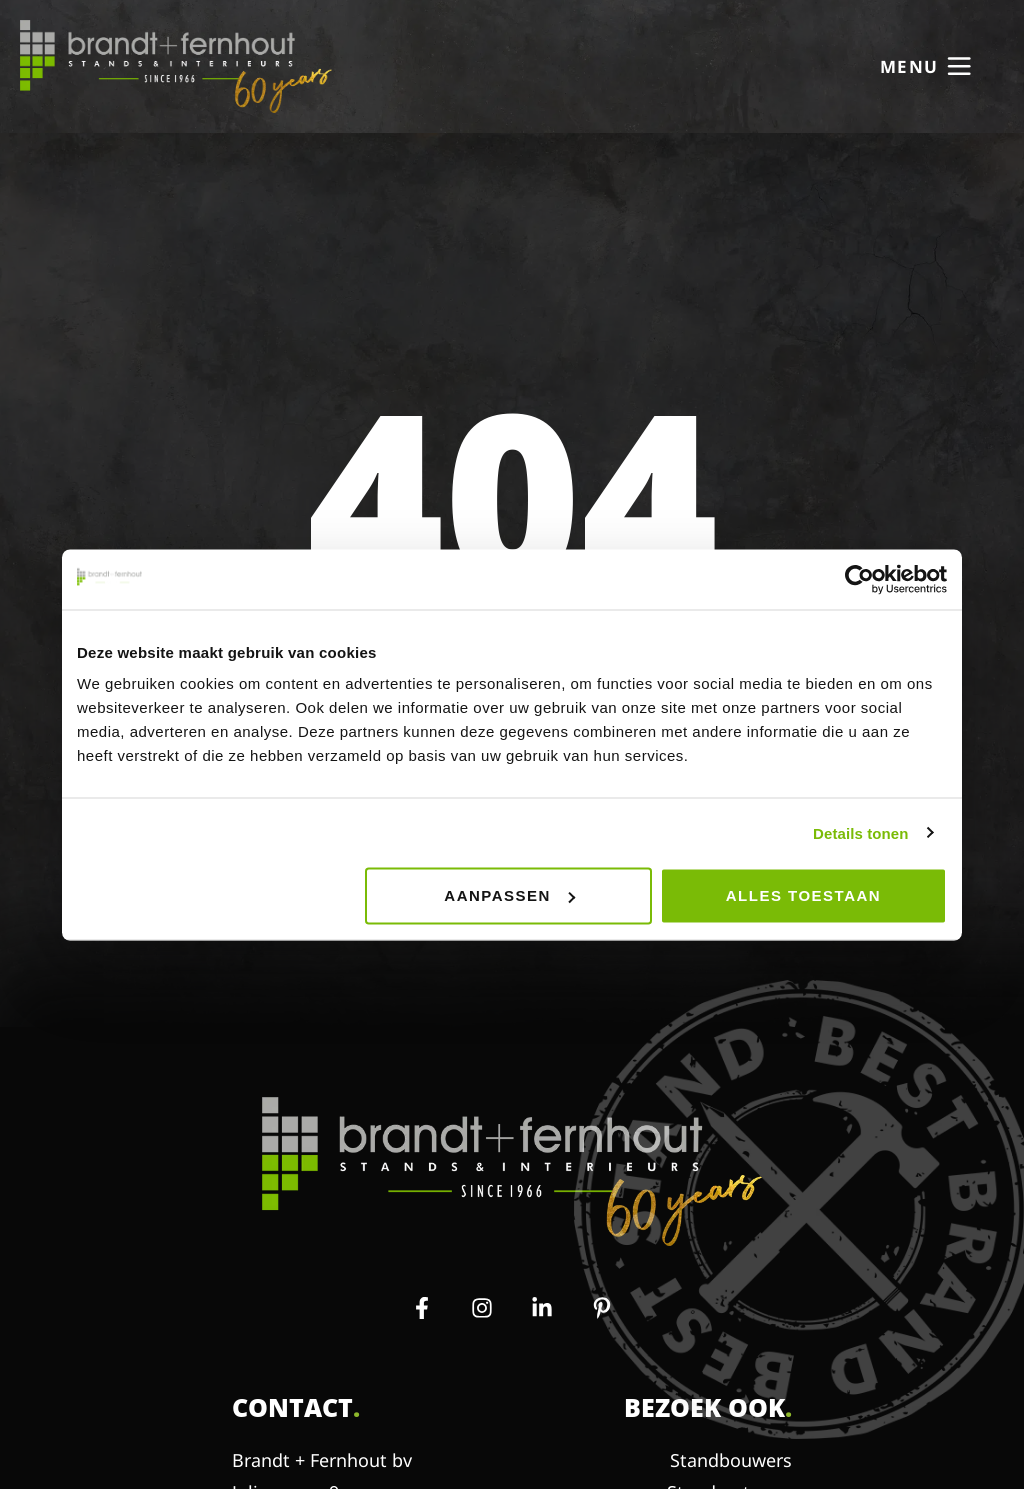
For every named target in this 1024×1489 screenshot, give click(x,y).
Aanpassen (509, 895)
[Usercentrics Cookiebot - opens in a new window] (859, 579)
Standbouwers (731, 1460)
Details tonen (860, 832)
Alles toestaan (803, 895)
